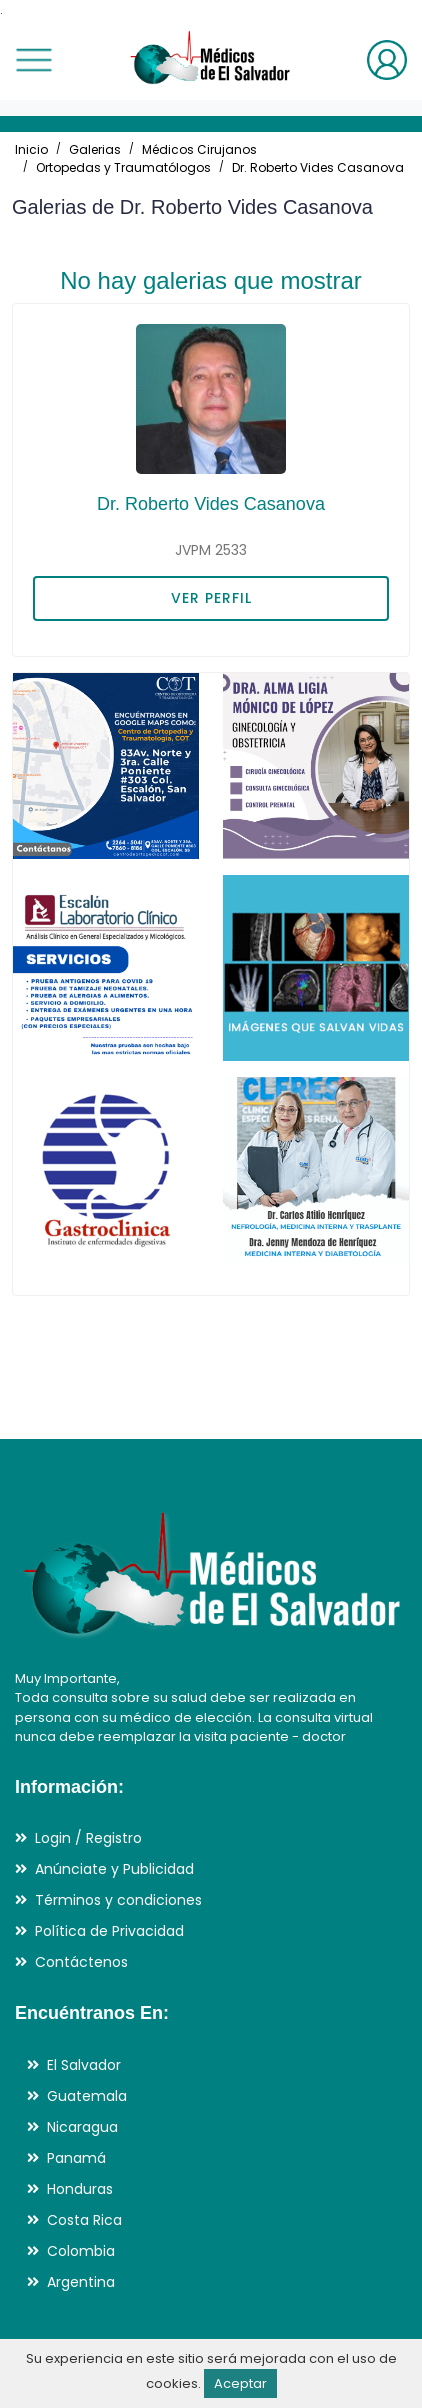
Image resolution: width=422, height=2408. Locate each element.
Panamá (76, 2158)
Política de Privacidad (109, 1931)
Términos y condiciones (118, 1900)
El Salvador (84, 2065)
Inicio (31, 149)
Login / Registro (88, 1838)
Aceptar (240, 2383)
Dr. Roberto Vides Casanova (318, 167)
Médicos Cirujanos (199, 149)
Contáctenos (81, 1962)
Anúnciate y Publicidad (114, 1869)
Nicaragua (82, 2127)
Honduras (80, 2189)
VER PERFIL (211, 598)
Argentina (81, 2282)
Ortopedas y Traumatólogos (123, 167)
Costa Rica (84, 2220)
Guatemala (87, 2096)
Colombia (81, 2251)
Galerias (95, 149)
